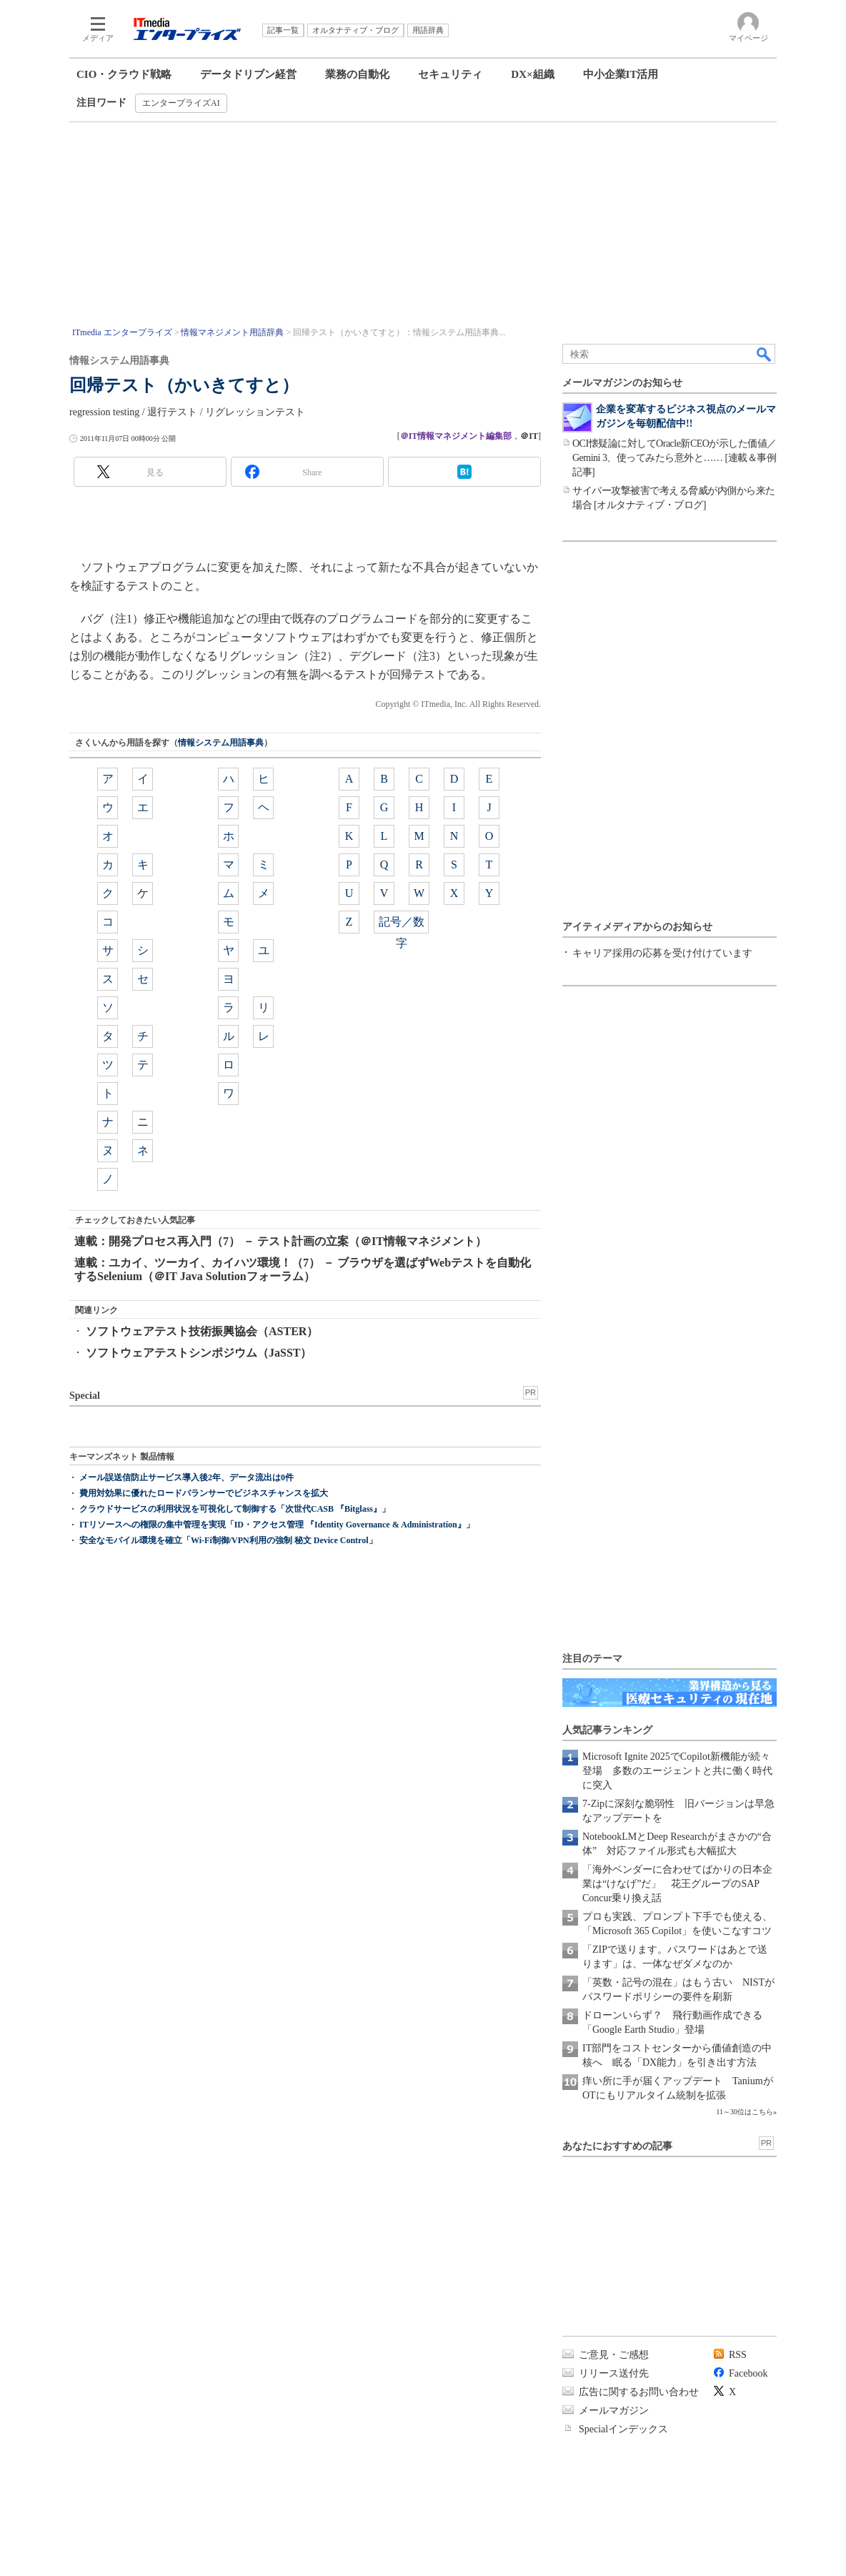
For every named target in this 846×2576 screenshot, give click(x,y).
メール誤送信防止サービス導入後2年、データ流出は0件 (186, 1477)
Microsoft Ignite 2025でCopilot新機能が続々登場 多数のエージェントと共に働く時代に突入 (677, 1770)
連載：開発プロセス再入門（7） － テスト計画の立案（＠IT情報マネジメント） (280, 1241)
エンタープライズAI (181, 103)
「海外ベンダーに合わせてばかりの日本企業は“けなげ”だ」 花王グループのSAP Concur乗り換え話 (677, 1883)
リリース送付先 (614, 2373)
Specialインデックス (623, 2429)
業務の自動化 (357, 74)
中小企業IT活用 (621, 74)
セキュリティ (450, 74)
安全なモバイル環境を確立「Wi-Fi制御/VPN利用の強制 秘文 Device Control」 (228, 1540)
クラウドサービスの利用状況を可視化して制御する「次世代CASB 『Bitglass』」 (234, 1509)
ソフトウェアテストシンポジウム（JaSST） (199, 1353)
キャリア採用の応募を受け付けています (662, 953)
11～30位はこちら (744, 2112)
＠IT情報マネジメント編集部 (456, 436)
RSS (738, 2354)
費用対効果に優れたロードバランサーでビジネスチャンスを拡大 (203, 1493)
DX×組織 (532, 74)
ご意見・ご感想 (614, 2354)
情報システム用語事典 (221, 743)
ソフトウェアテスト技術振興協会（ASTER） (202, 1331)
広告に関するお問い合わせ (639, 2392)
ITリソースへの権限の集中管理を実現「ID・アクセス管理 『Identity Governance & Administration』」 (276, 1525)
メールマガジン (614, 2410)
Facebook (748, 2373)
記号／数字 (401, 924)
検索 (764, 354)
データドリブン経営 (248, 74)
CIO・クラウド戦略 (123, 74)
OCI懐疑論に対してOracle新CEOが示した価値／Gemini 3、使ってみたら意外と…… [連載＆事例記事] (674, 457)
